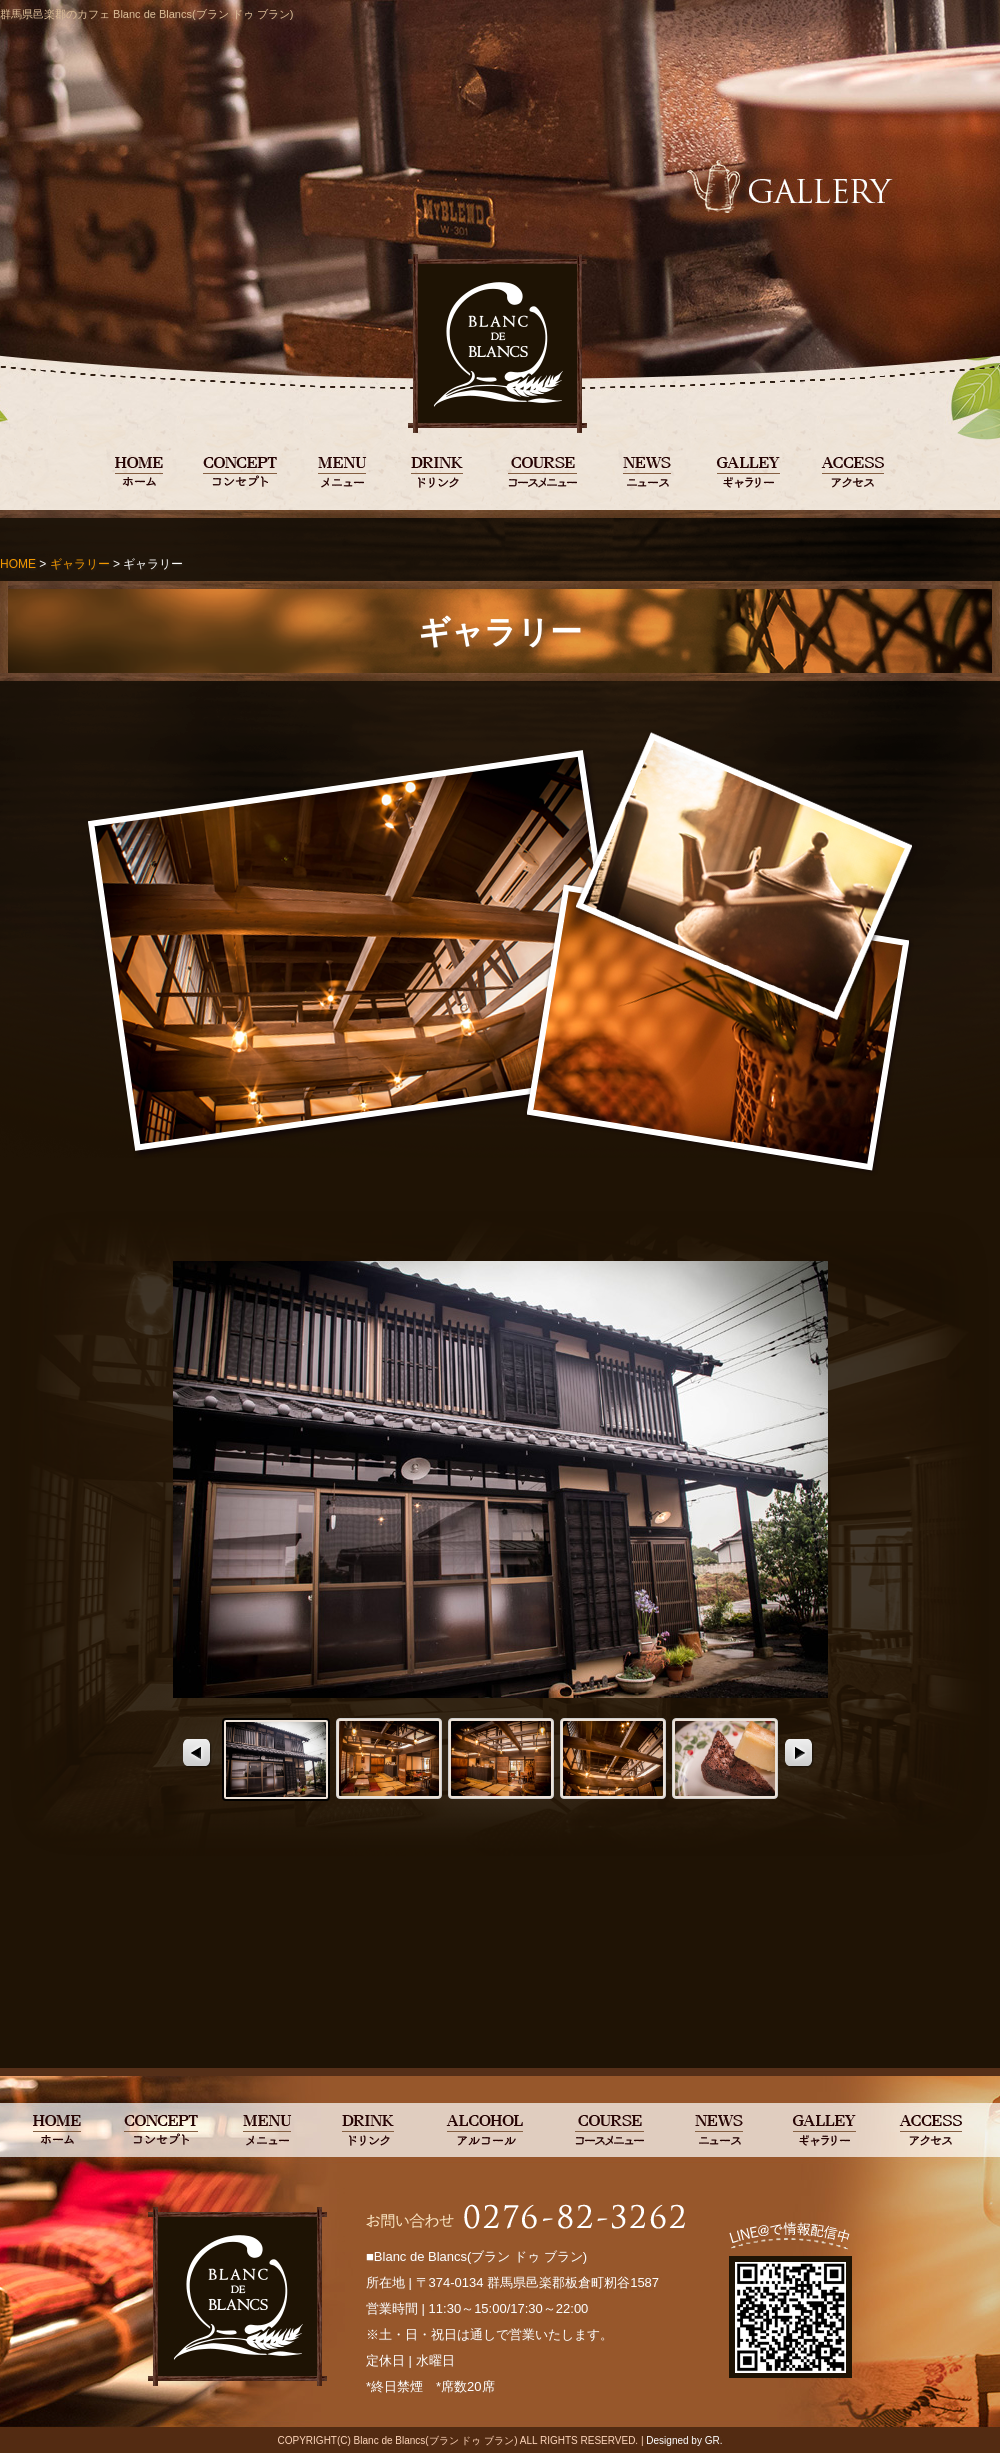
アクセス (853, 470)
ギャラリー (747, 470)
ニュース (647, 470)
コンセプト (240, 470)
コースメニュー (542, 470)
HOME (18, 564)
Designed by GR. (684, 2440)
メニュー (342, 470)
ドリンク (435, 470)
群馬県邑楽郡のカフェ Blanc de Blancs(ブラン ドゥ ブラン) (146, 14)
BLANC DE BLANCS (139, 470)
